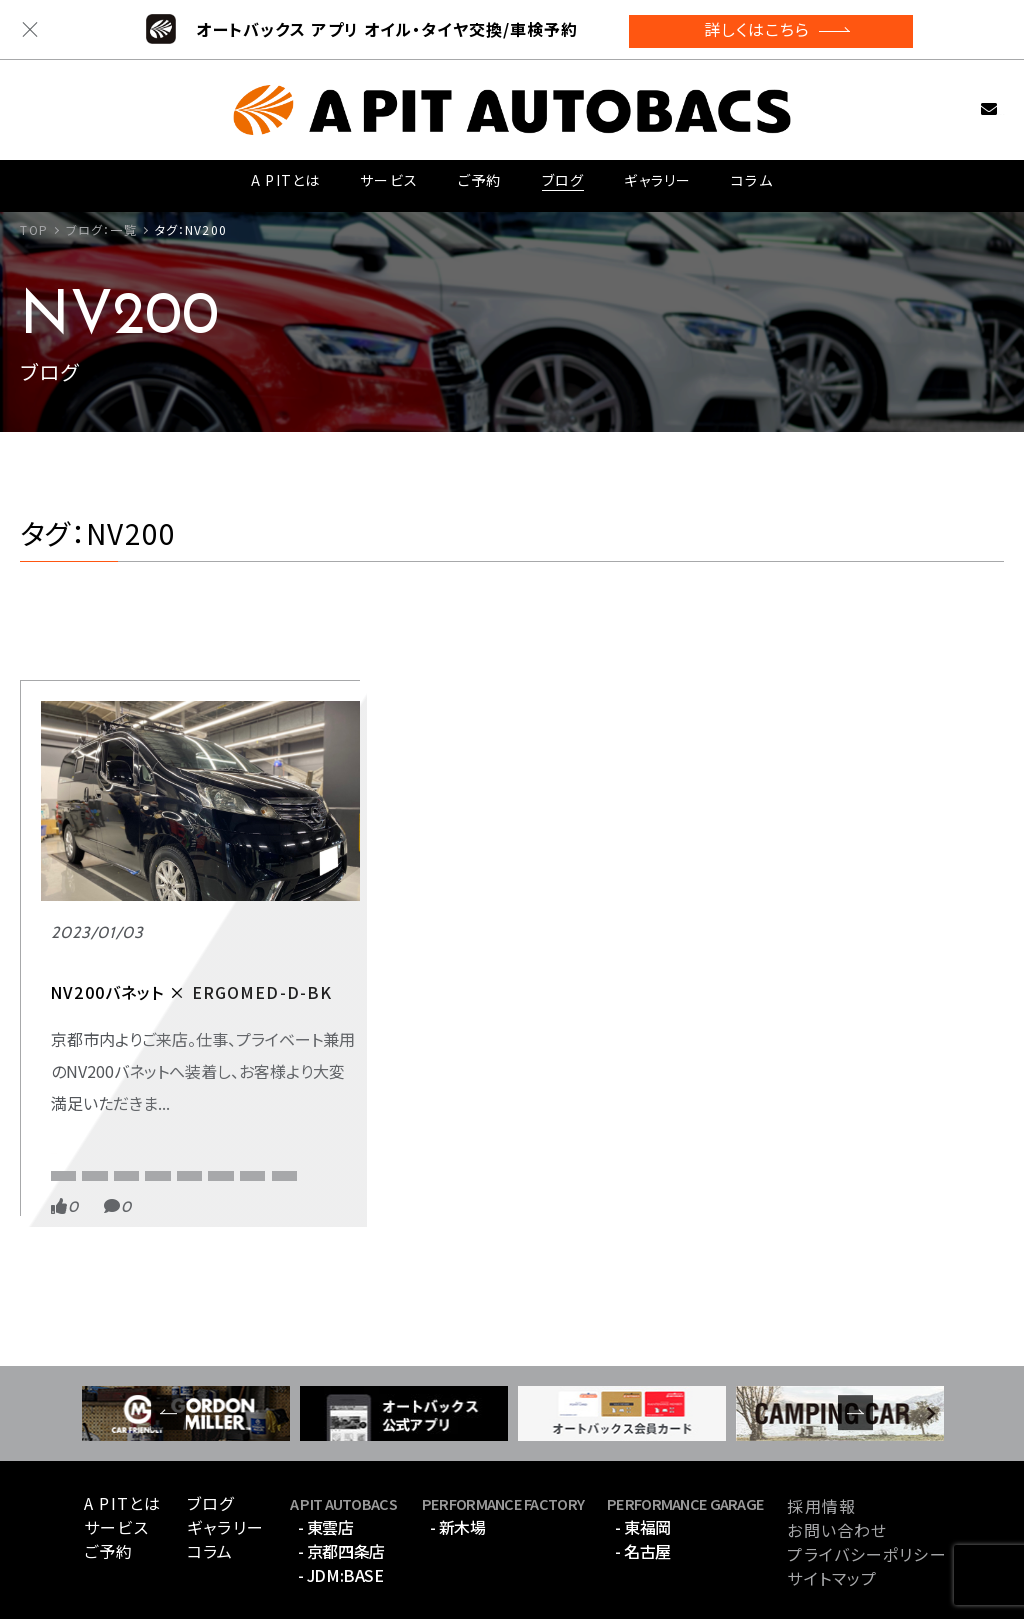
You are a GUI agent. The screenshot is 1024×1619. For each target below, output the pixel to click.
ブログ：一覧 (101, 229)
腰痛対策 (145, 1110)
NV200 (178, 1048)
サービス (388, 178)
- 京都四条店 (341, 1491)
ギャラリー (656, 178)
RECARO (76, 1010)
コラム (751, 178)
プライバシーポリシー (866, 1495)
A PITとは (285, 178)
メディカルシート (258, 1079)
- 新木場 (458, 1467)
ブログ (561, 178)
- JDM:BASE (340, 1515)
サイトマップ (832, 1519)
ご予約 (479, 178)
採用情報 (821, 1447)
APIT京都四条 (89, 1048)
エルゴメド (80, 1079)
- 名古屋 (643, 1491)
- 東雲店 (326, 1467)
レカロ (70, 1110)
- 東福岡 (643, 1467)
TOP (33, 229)
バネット (161, 1079)
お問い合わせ (957, 102)
